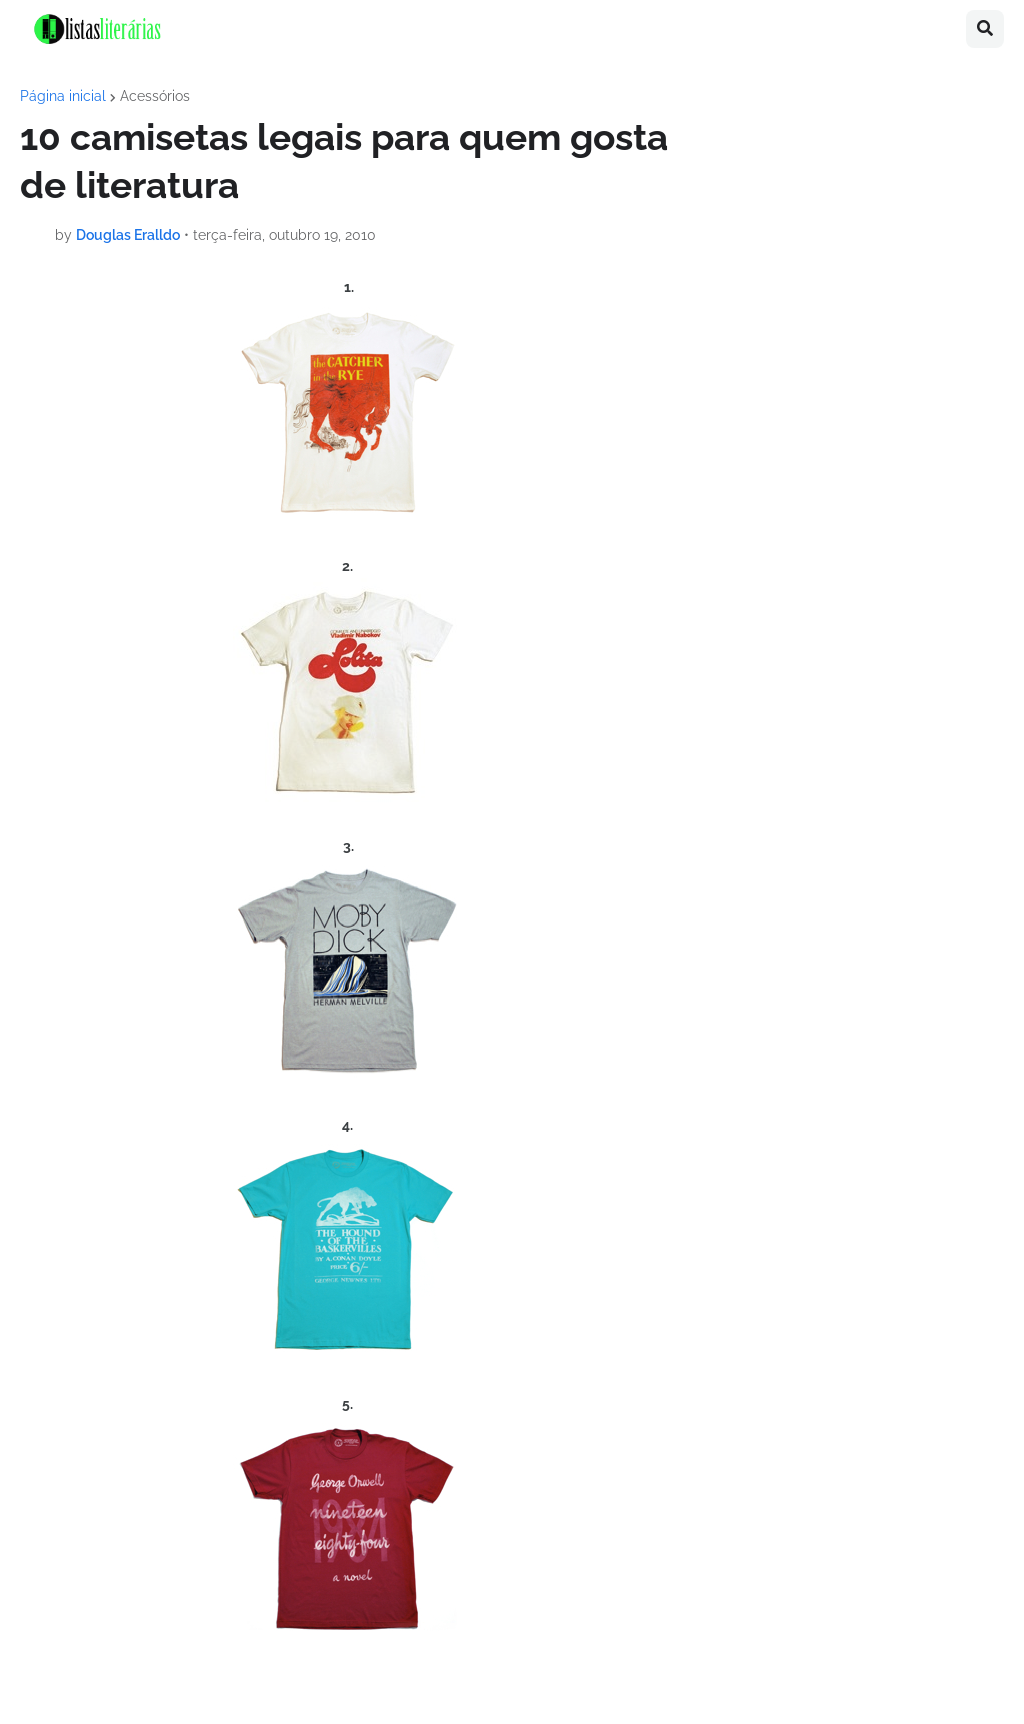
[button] (985, 29)
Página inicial (63, 96)
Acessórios (155, 96)
